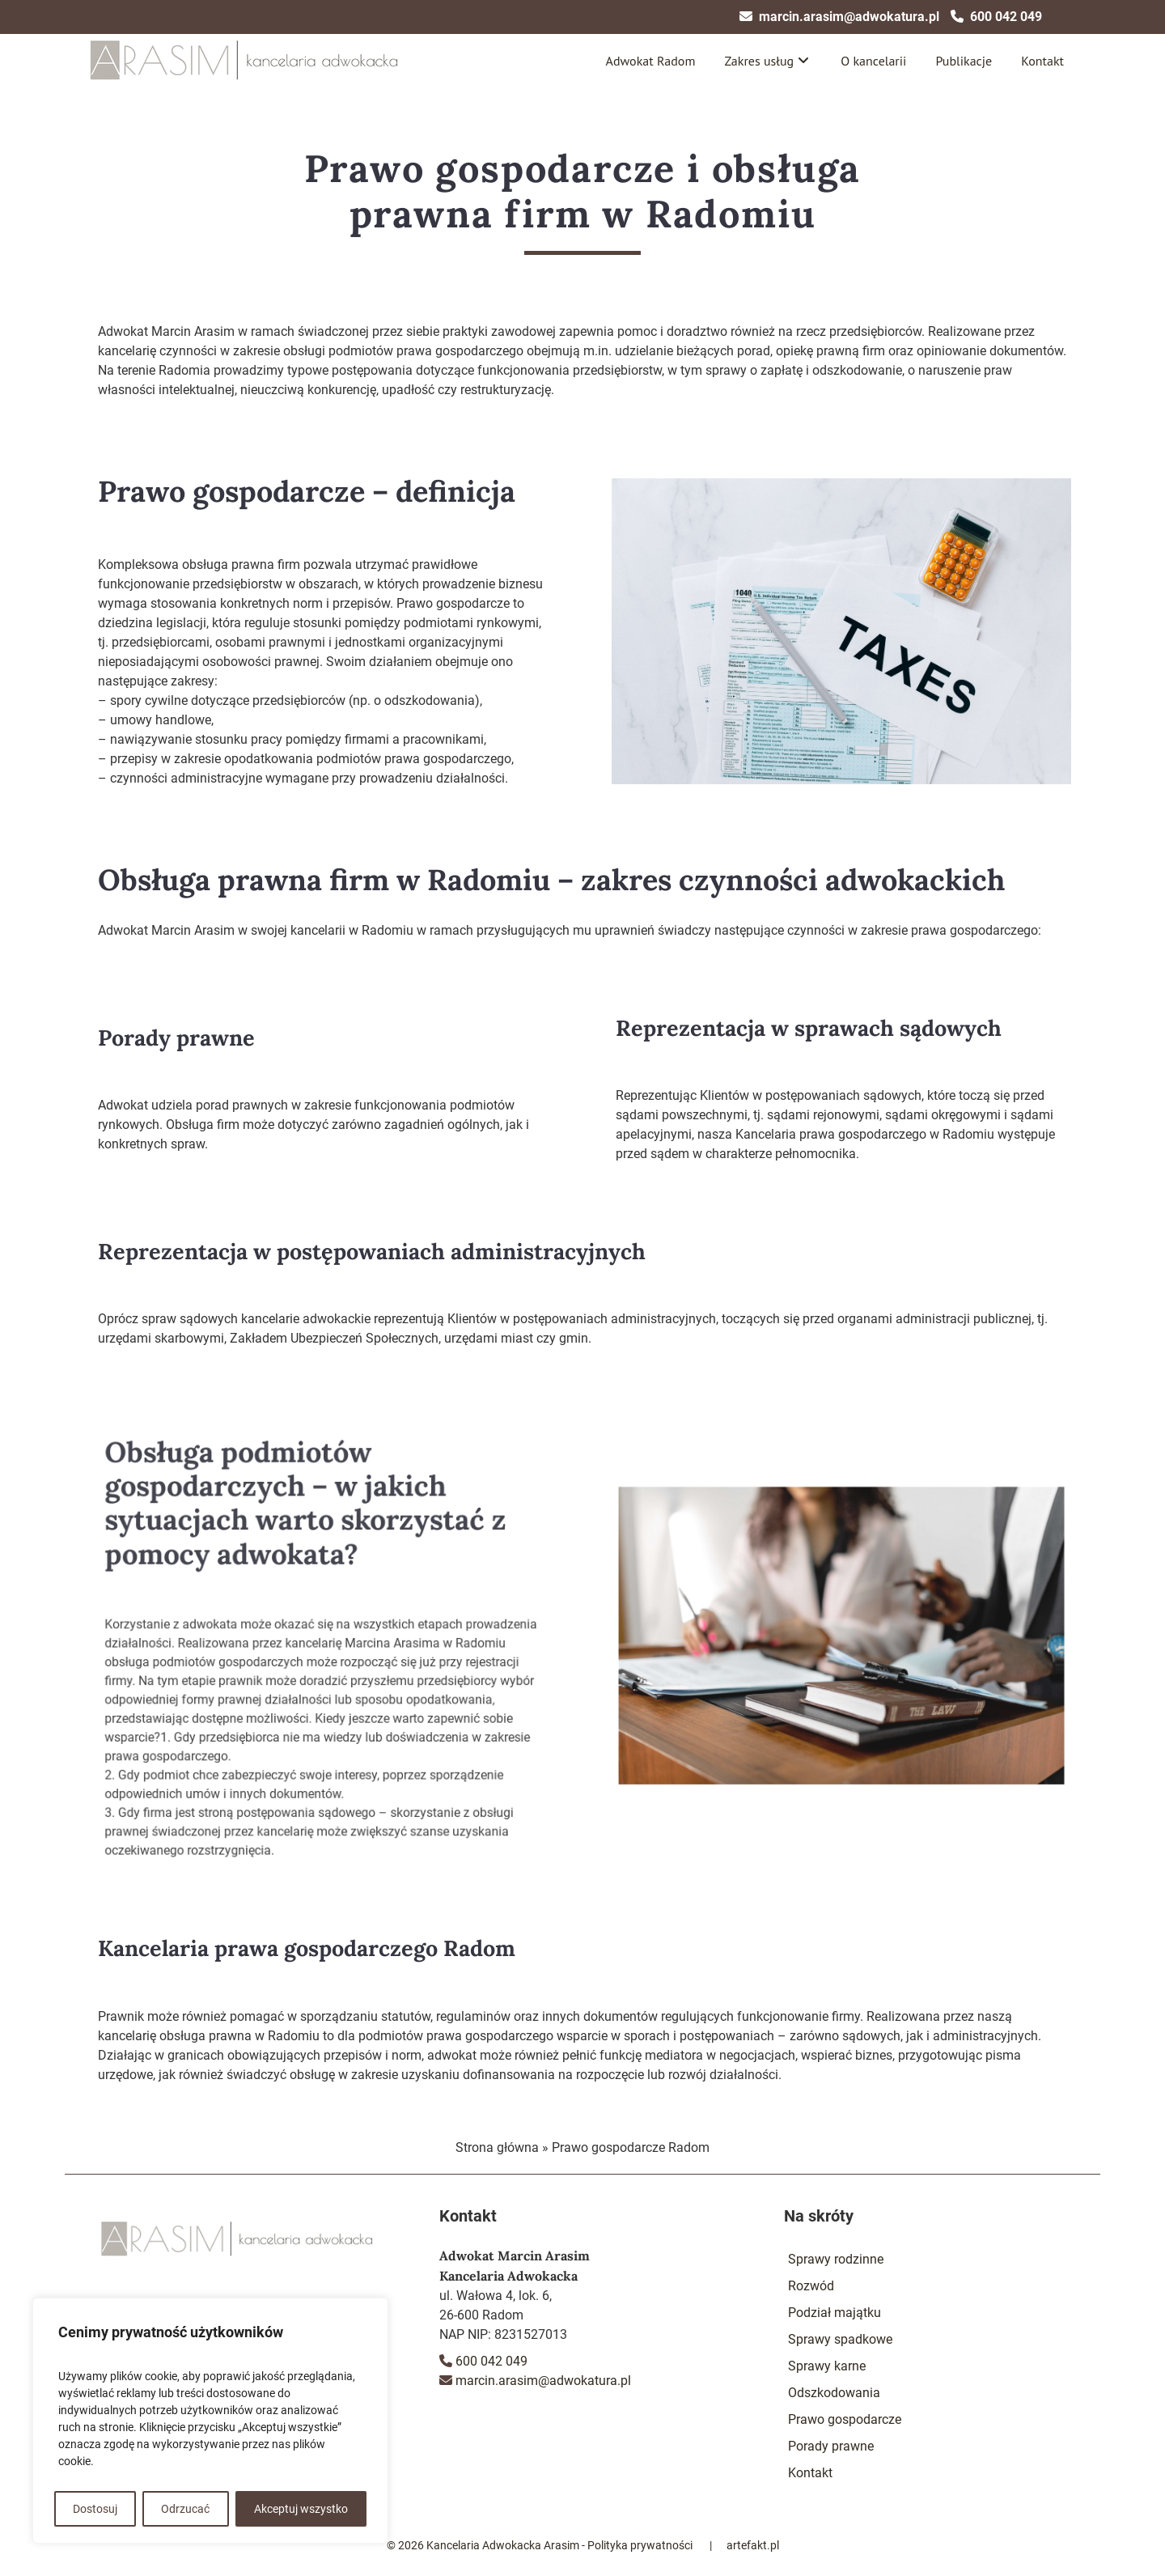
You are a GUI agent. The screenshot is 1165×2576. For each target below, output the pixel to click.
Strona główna (497, 2147)
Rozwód (811, 2286)
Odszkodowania (834, 2392)
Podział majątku (834, 2312)
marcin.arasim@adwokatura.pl (849, 16)
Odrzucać (185, 2508)
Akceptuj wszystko (301, 2508)
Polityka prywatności (640, 2545)
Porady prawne (831, 2446)
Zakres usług (759, 61)
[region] (210, 2421)
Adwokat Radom (651, 61)
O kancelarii (873, 61)
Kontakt (1042, 61)
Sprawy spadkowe (840, 2339)
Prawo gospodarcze (844, 2419)
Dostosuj (95, 2508)
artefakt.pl (753, 2545)
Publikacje (963, 61)
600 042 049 (1006, 16)
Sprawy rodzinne (835, 2259)
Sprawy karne (827, 2366)
